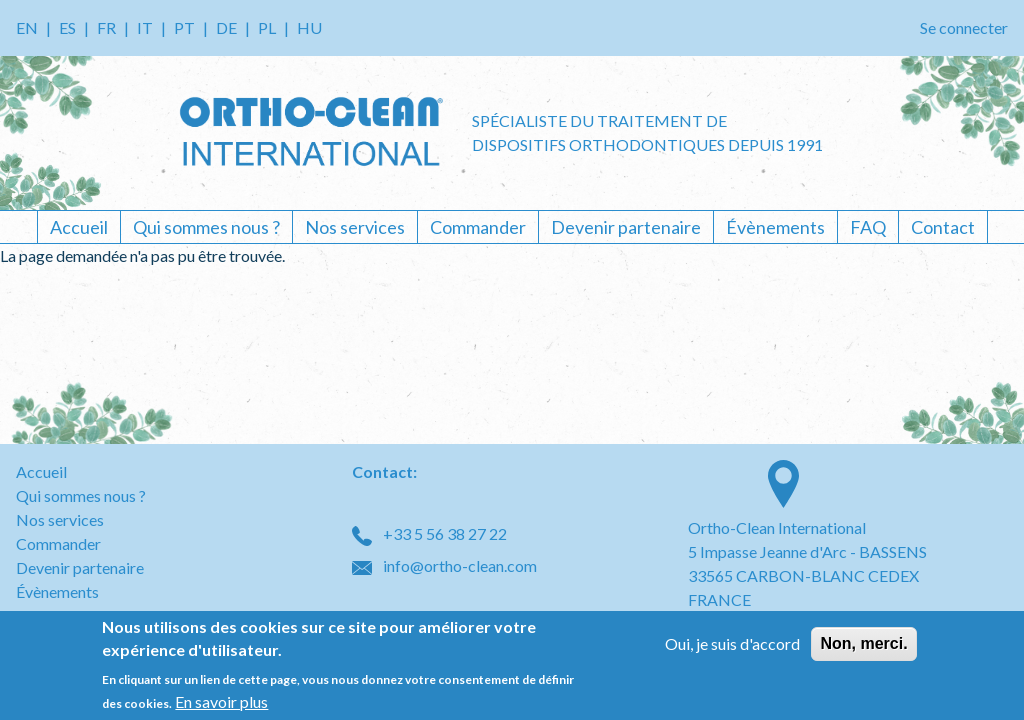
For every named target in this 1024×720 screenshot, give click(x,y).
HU (309, 27)
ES (67, 27)
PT (184, 27)
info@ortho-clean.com (444, 565)
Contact (943, 227)
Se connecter (964, 27)
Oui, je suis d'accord (732, 643)
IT (145, 27)
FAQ (868, 227)
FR (106, 27)
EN (27, 27)
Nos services (355, 227)
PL (267, 27)
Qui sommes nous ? (206, 227)
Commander (478, 227)
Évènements (775, 227)
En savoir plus (221, 701)
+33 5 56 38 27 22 (429, 533)
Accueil (79, 227)
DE (226, 27)
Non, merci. (863, 643)
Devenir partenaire (626, 227)
